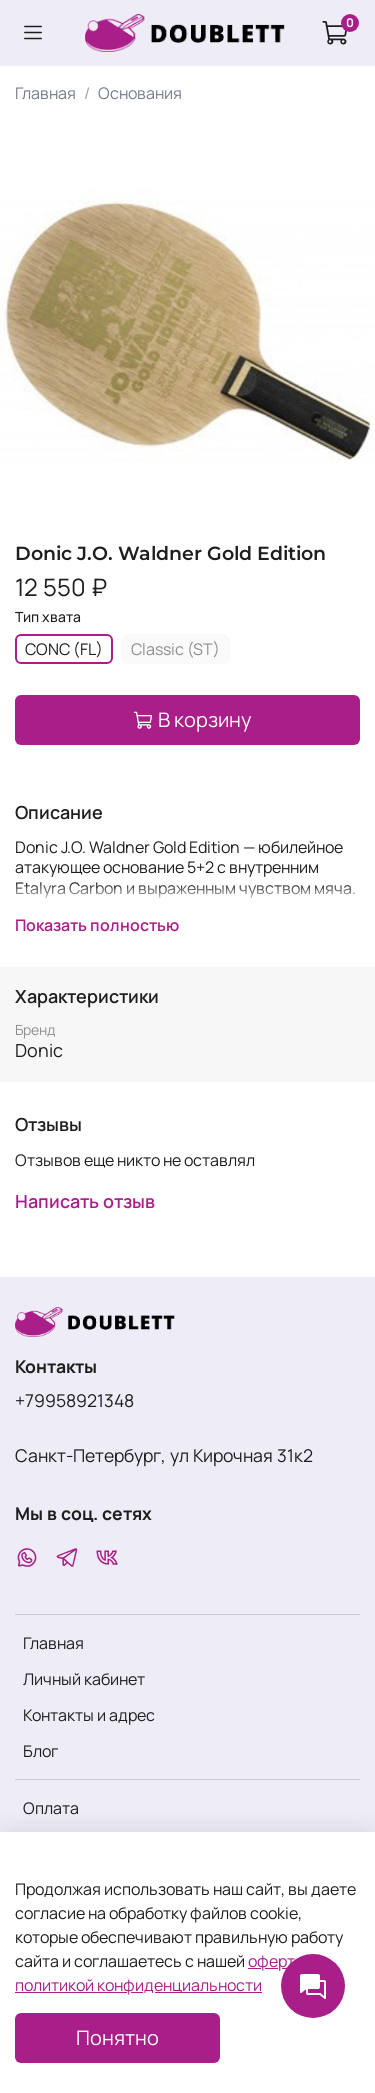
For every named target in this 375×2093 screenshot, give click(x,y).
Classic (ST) (175, 649)
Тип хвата (48, 617)
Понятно (117, 2037)
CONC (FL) (64, 649)
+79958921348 (74, 1400)
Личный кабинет (84, 1679)
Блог (40, 1751)
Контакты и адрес (89, 1715)
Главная (45, 93)
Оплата (51, 1808)
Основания (140, 93)
